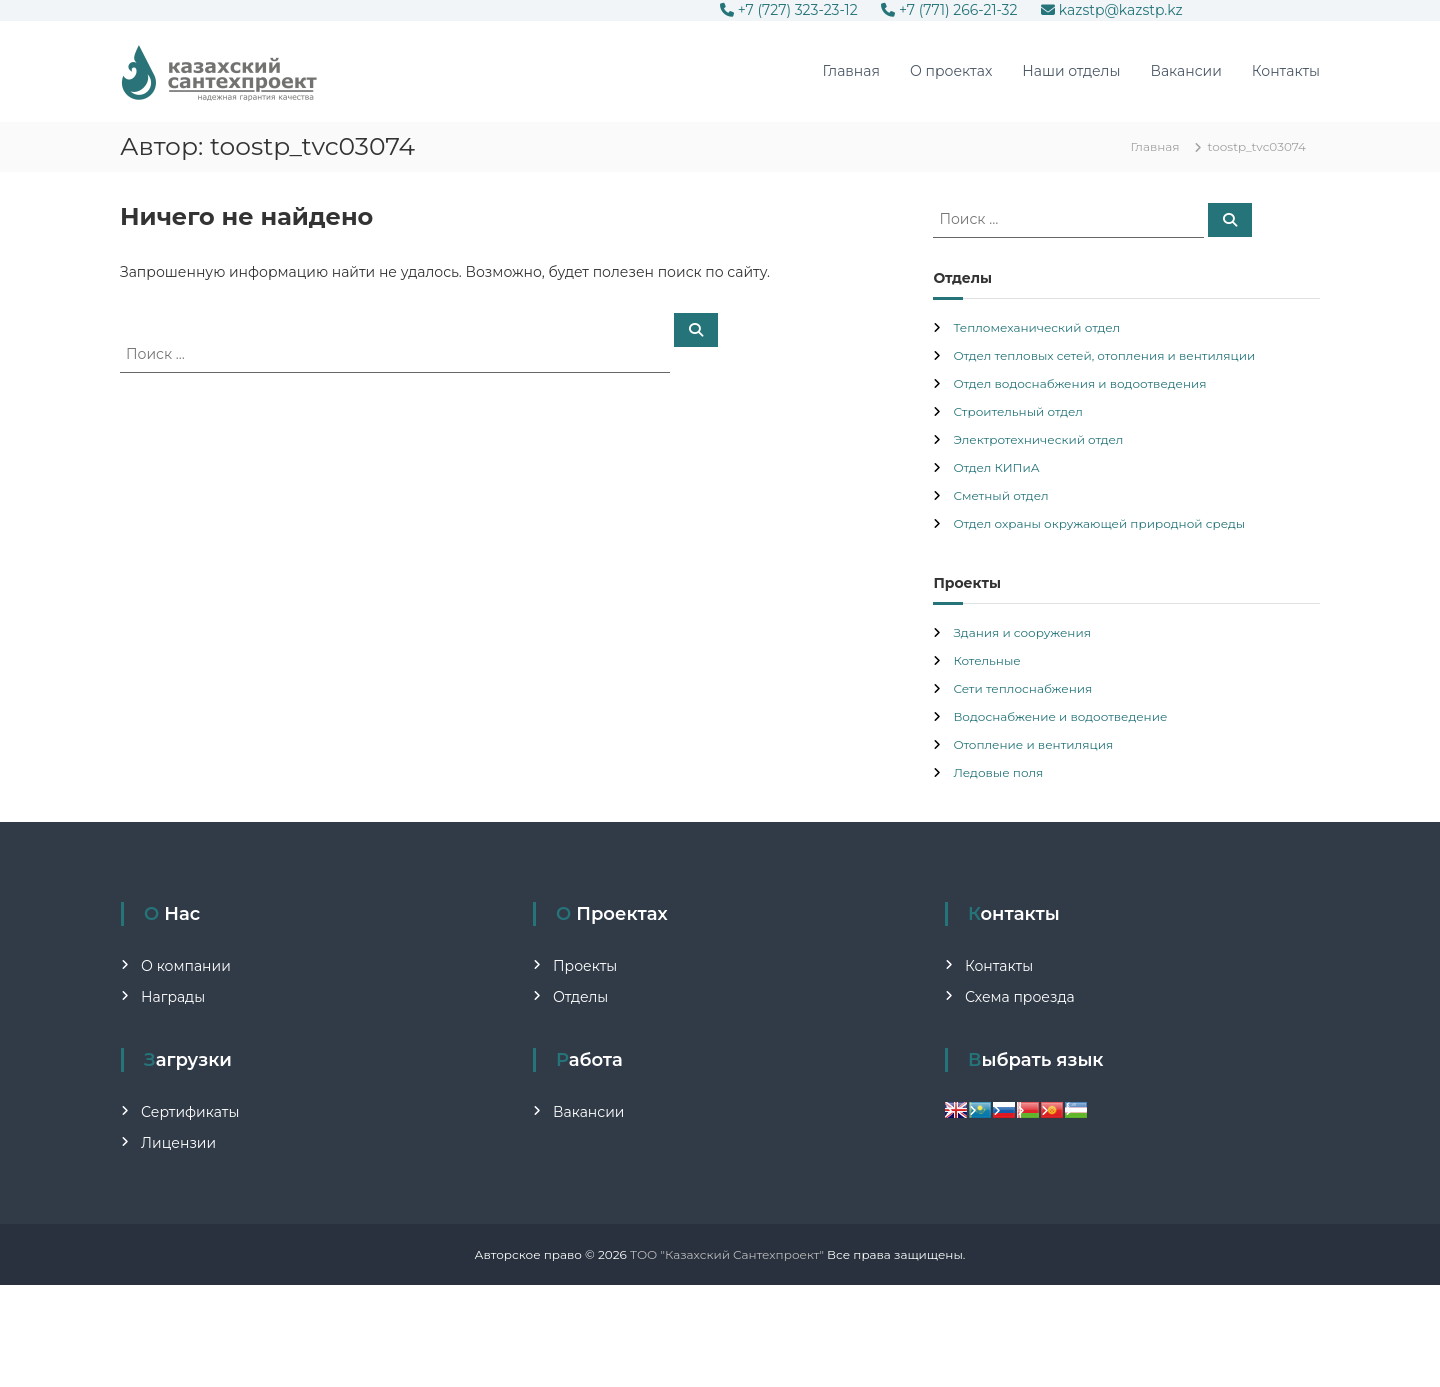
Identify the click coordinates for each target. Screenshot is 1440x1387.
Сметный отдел (1000, 495)
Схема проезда (1020, 997)
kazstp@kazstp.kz (1112, 10)
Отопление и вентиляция (1033, 744)
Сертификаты (190, 1112)
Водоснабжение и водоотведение (1060, 716)
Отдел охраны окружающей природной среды (1099, 523)
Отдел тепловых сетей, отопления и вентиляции (1104, 355)
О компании (186, 966)
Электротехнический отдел (1038, 439)
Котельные (986, 660)
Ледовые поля (998, 772)
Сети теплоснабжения (1022, 688)
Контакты (1286, 71)
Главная (851, 71)
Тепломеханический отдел (1036, 327)
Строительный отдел (1018, 411)
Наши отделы (1071, 71)
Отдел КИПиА (996, 467)
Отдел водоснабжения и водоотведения (1079, 383)
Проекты (585, 966)
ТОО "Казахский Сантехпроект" (727, 1254)
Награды (173, 997)
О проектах (951, 71)
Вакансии (1185, 71)
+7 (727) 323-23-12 (790, 10)
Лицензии (178, 1143)
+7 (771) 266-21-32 (951, 10)
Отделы (580, 997)
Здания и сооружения (1022, 632)
